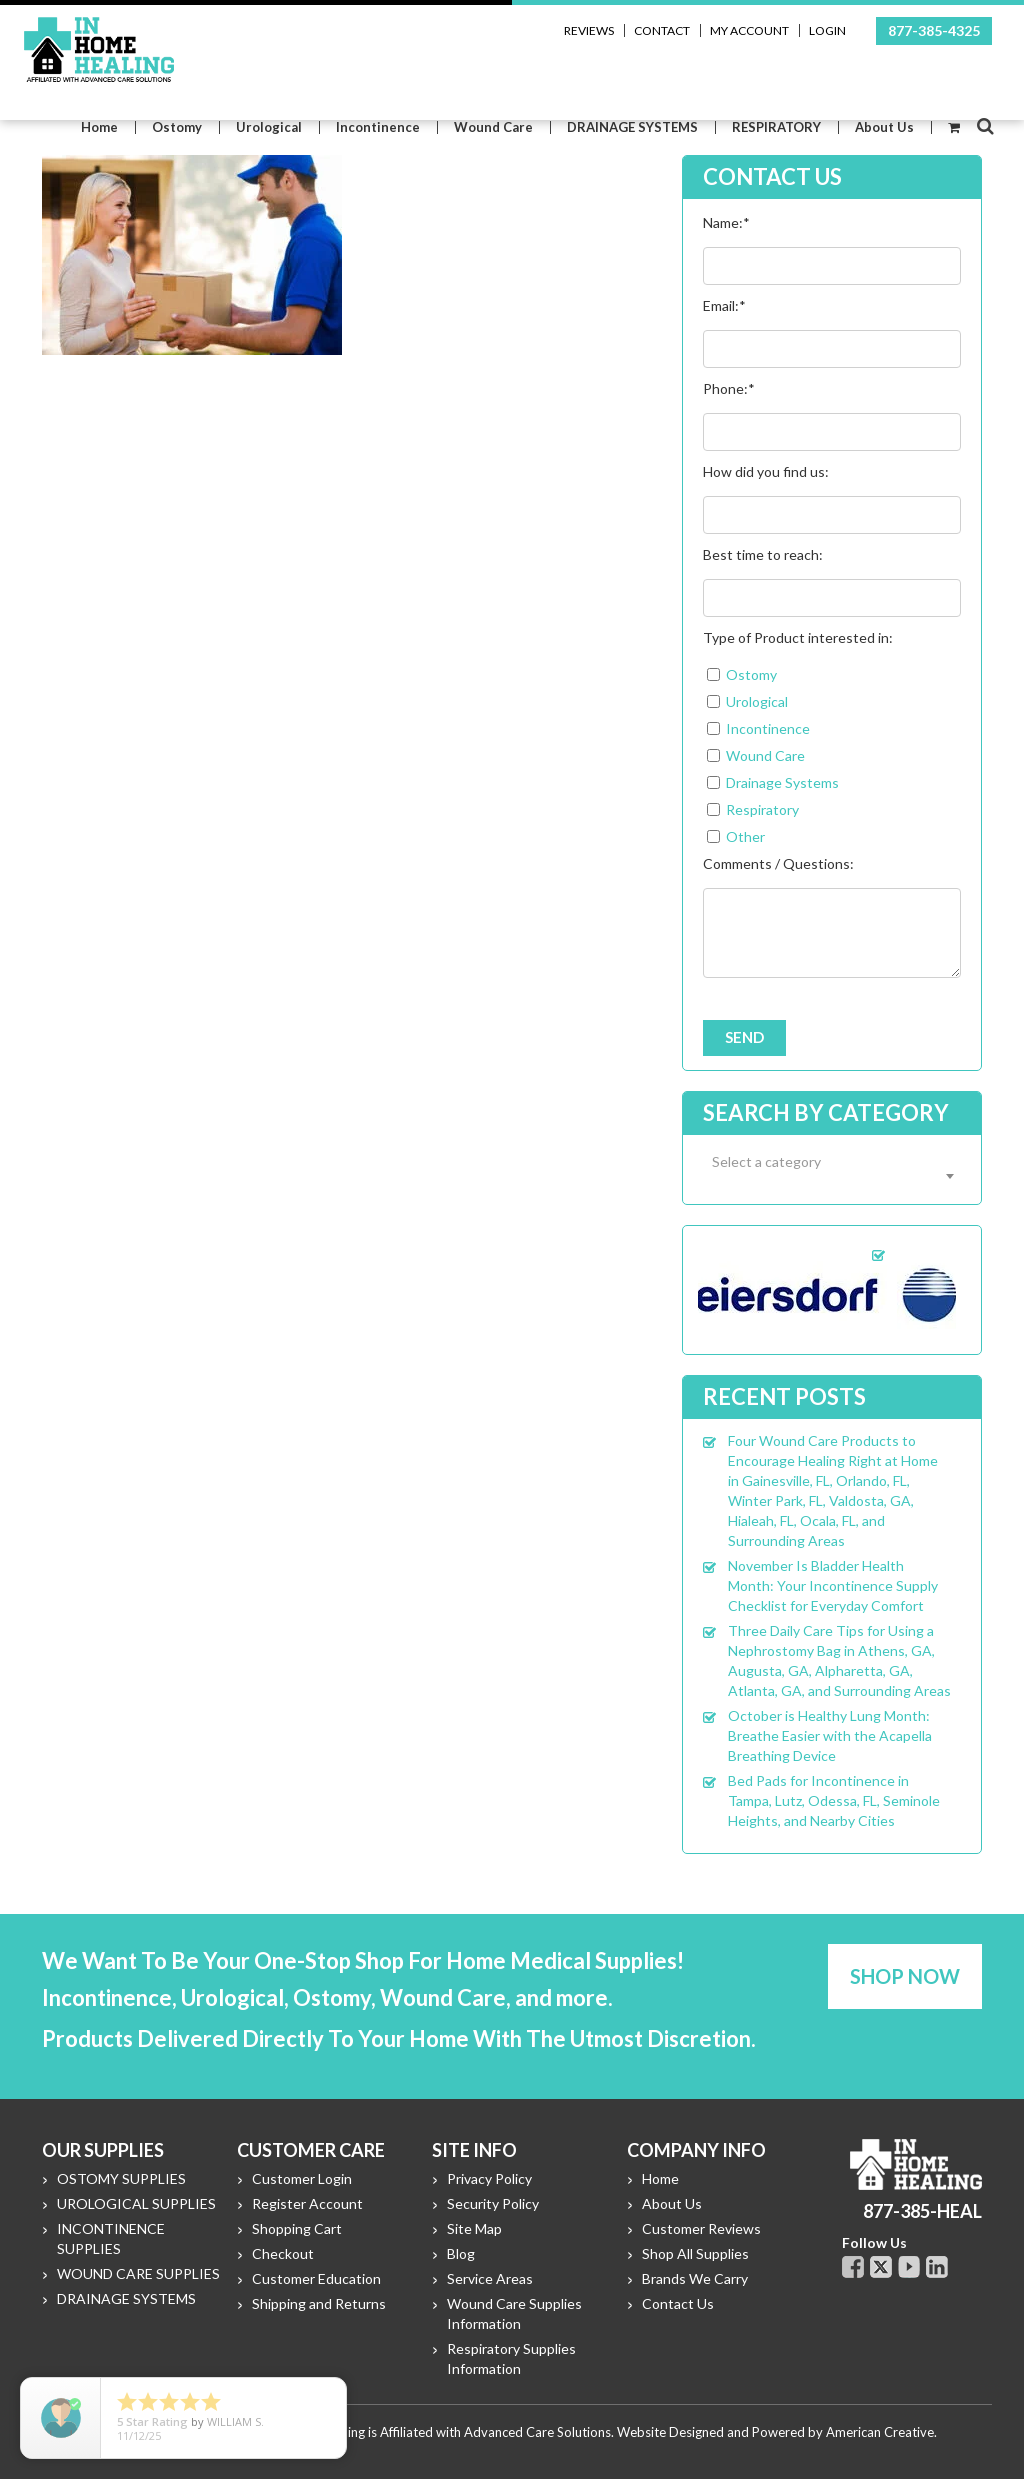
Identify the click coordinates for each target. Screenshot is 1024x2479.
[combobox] (832, 1175)
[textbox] (832, 1162)
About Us (672, 2203)
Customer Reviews (701, 2228)
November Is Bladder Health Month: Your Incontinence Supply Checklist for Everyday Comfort (833, 1585)
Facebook (853, 2267)
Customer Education (316, 2278)
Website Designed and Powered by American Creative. (777, 2432)
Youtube (909, 2267)
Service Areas (490, 2278)
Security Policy (493, 2203)
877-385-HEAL (922, 2211)
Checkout (283, 2253)
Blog (461, 2253)
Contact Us (678, 2303)
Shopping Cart (297, 2228)
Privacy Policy (489, 2178)
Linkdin (937, 2267)
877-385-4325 (934, 30)
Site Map (474, 2228)
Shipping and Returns (319, 2303)
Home (660, 2178)
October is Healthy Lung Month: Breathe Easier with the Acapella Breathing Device (830, 1735)
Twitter (881, 2267)
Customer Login (302, 2178)
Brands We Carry (695, 2278)
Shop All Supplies (695, 2253)
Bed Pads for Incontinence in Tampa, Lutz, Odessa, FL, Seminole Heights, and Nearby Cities (834, 1800)
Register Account (307, 2203)
